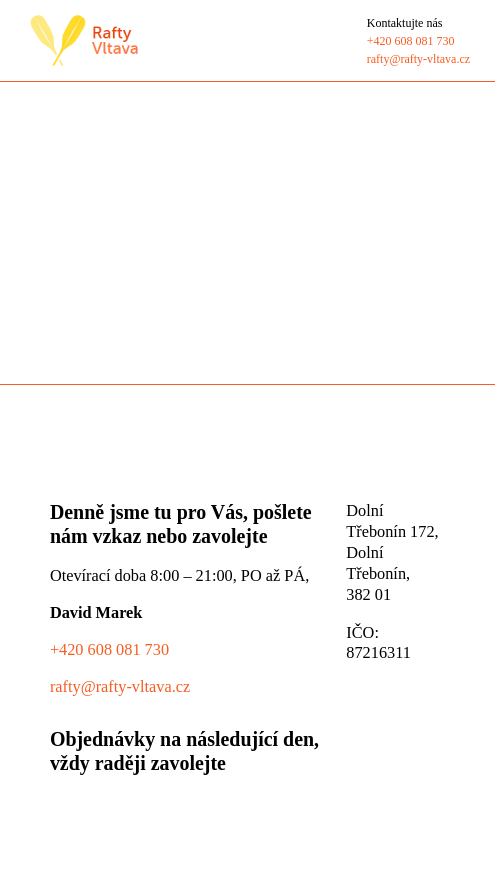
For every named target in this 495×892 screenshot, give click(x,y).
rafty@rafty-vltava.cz (120, 686)
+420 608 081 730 (109, 649)
